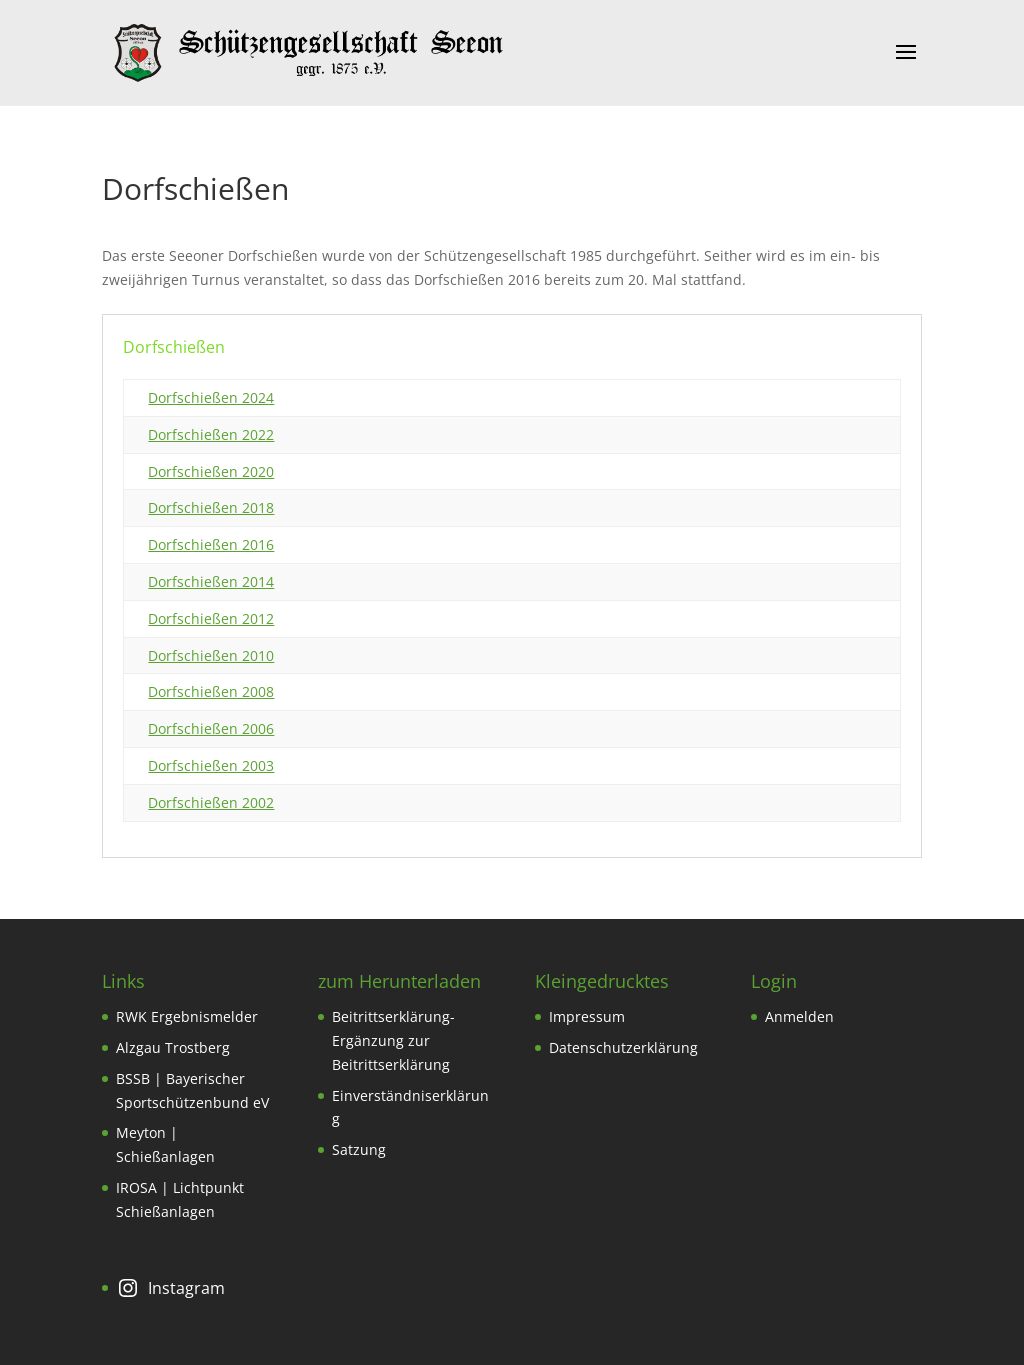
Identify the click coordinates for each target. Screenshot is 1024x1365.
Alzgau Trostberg (173, 1047)
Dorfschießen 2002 (211, 802)
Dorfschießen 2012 (211, 618)
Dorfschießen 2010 (211, 655)
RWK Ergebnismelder (187, 1016)
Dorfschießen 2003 (211, 765)
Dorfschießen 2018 (211, 507)
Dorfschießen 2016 (211, 544)
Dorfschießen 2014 (211, 581)
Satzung (359, 1149)
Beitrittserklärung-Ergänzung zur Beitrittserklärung (393, 1040)
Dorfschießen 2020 (211, 471)
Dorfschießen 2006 (211, 728)
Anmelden (799, 1016)
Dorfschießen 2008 (211, 691)
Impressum (587, 1016)
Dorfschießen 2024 (211, 397)
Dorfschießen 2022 (211, 434)
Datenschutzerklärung (623, 1047)
